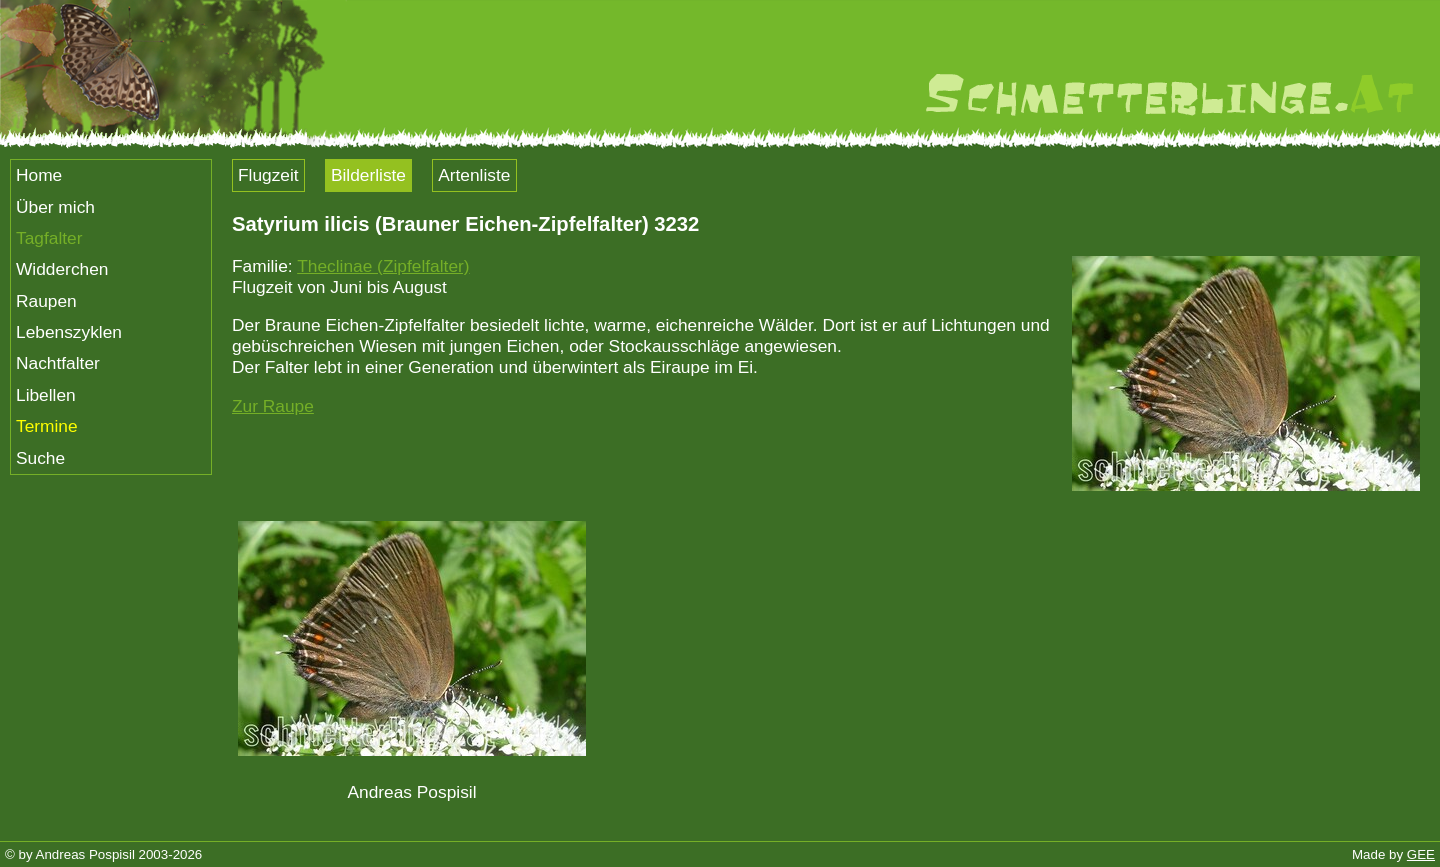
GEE (1421, 854)
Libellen (46, 395)
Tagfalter (49, 238)
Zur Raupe (273, 406)
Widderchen (62, 269)
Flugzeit (268, 175)
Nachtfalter (58, 363)
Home (39, 175)
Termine (47, 426)
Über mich (55, 207)
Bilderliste (368, 175)
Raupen (46, 301)
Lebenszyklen (69, 332)
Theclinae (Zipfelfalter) (383, 266)
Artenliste (474, 175)
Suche (40, 458)
